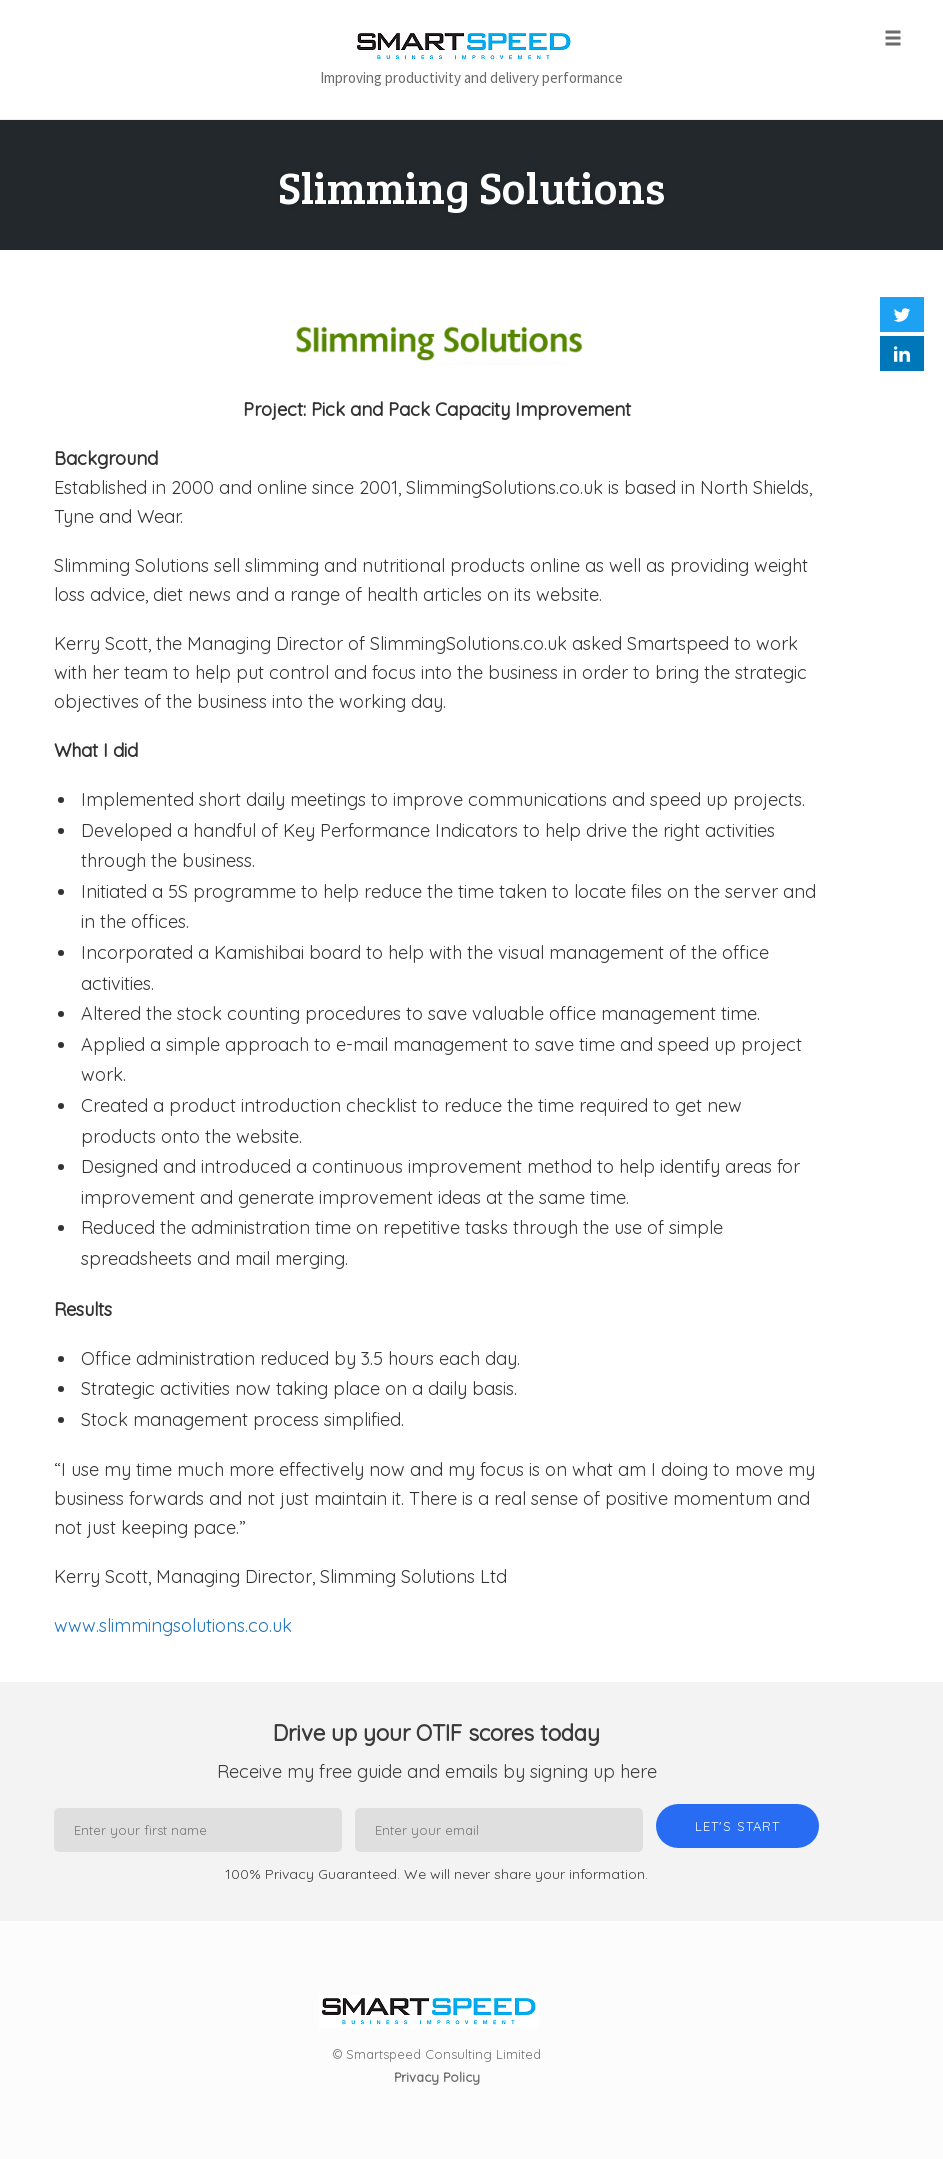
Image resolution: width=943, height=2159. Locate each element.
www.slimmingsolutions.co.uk (173, 1625)
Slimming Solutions (471, 186)
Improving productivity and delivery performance (471, 77)
